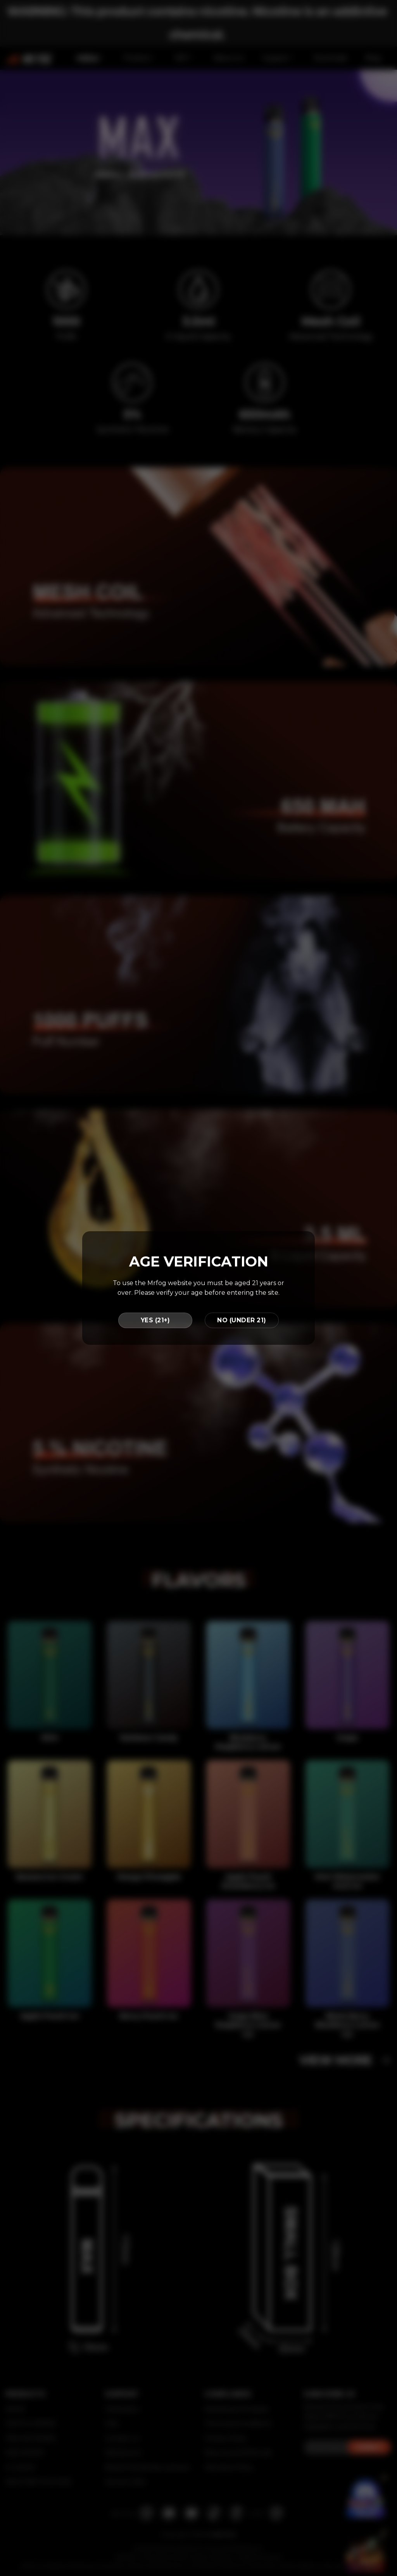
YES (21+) (155, 1320)
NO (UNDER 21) (241, 1320)
